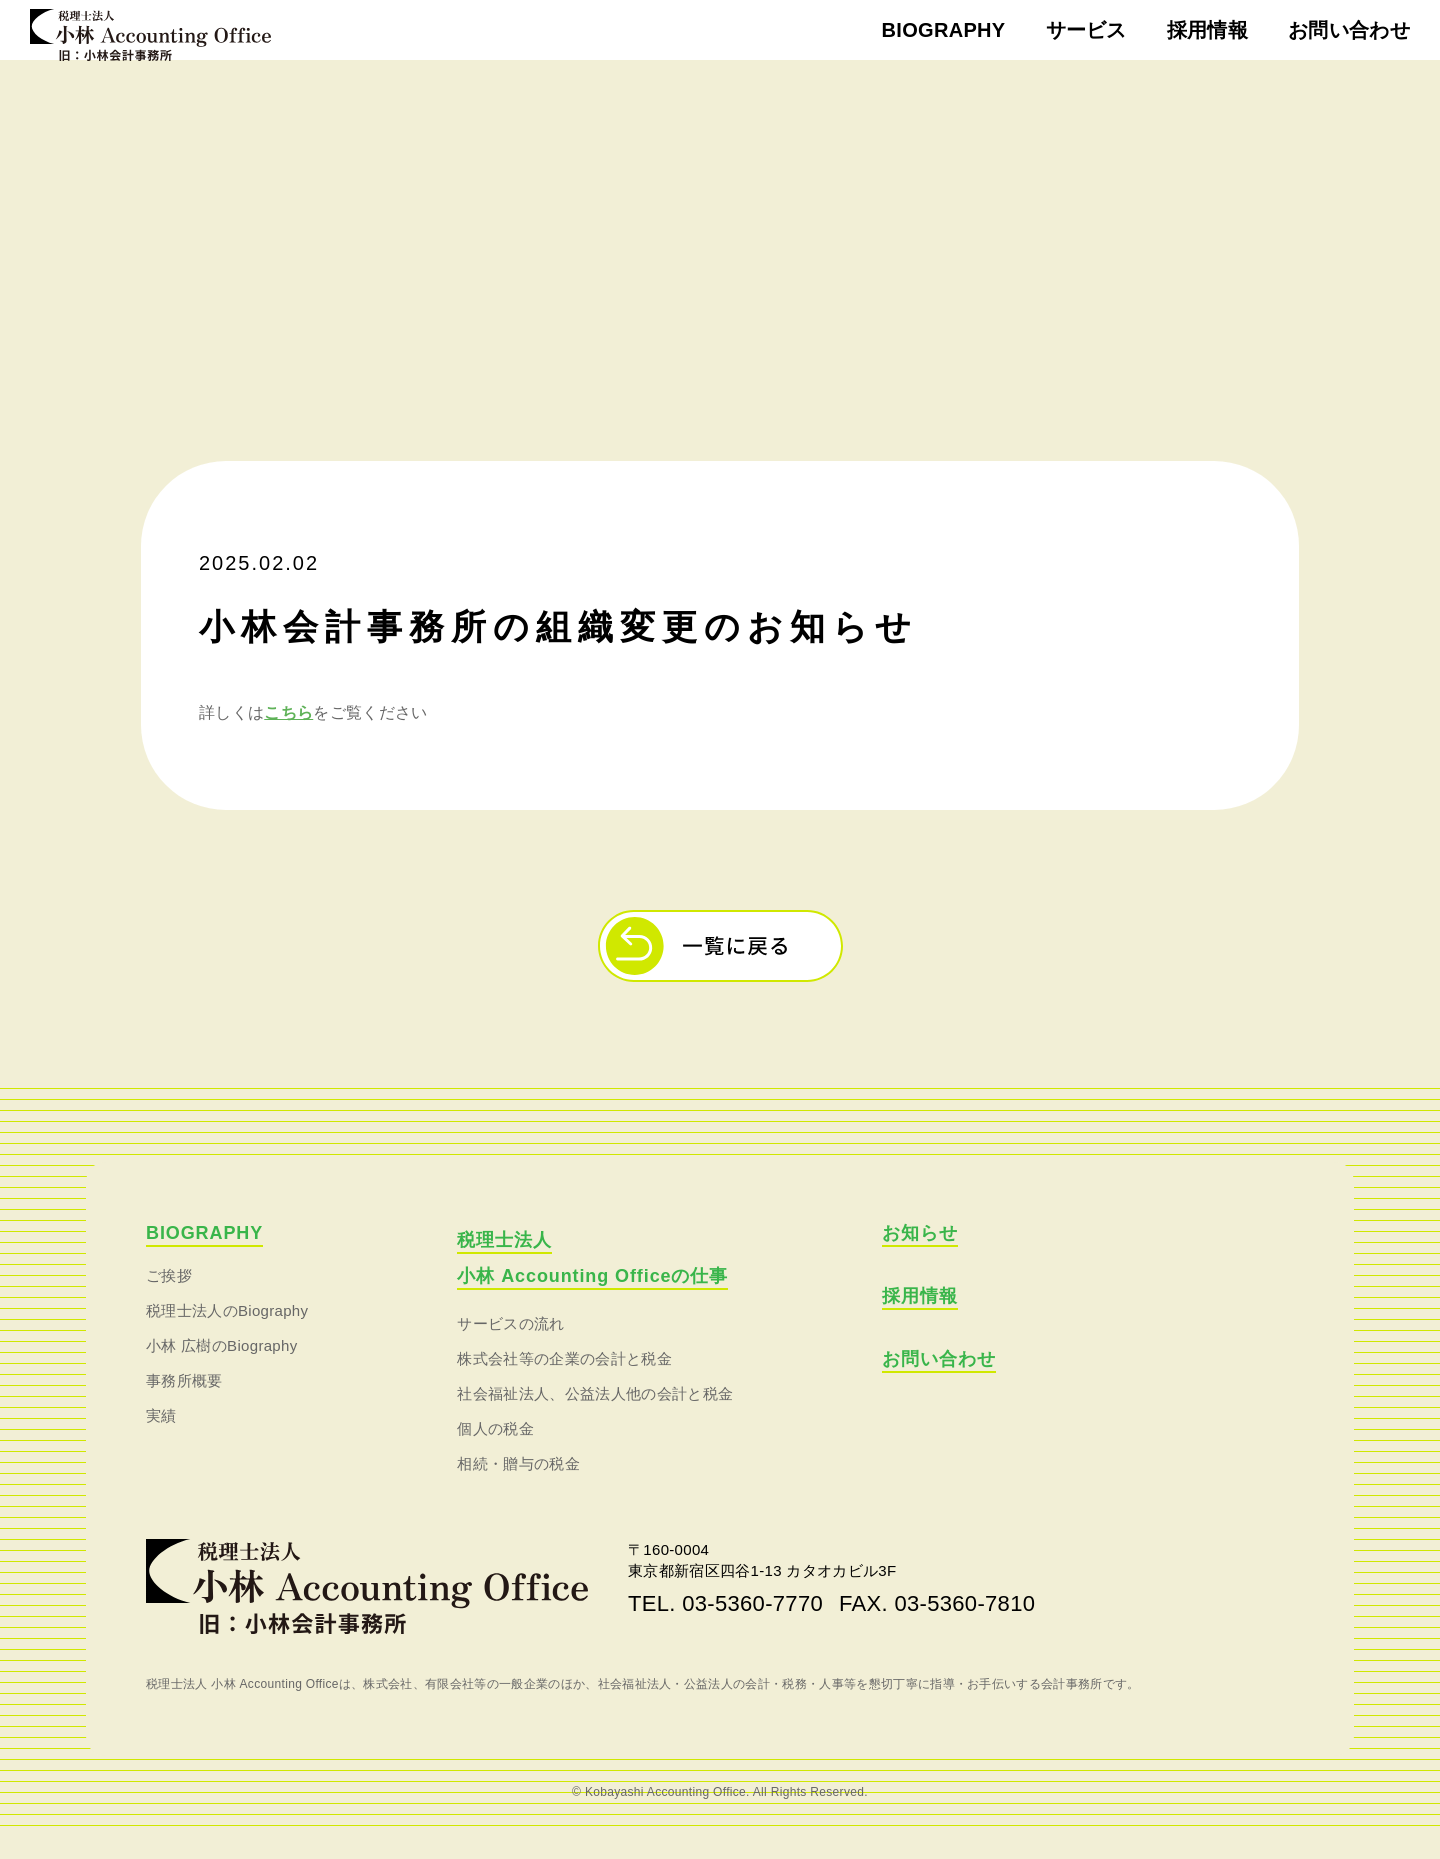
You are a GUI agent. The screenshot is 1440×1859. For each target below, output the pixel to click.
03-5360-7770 (752, 1626)
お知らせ (920, 1256)
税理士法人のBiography (227, 1333)
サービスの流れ (510, 1346)
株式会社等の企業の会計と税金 (564, 1381)
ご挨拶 (169, 1298)
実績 (161, 1438)
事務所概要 (184, 1403)
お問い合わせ (1349, 30)
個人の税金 (495, 1451)
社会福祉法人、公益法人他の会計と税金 (595, 1416)
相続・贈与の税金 (518, 1486)
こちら (288, 735)
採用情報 (1207, 30)
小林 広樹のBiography (222, 1368)
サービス (1086, 30)
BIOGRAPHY (944, 30)
